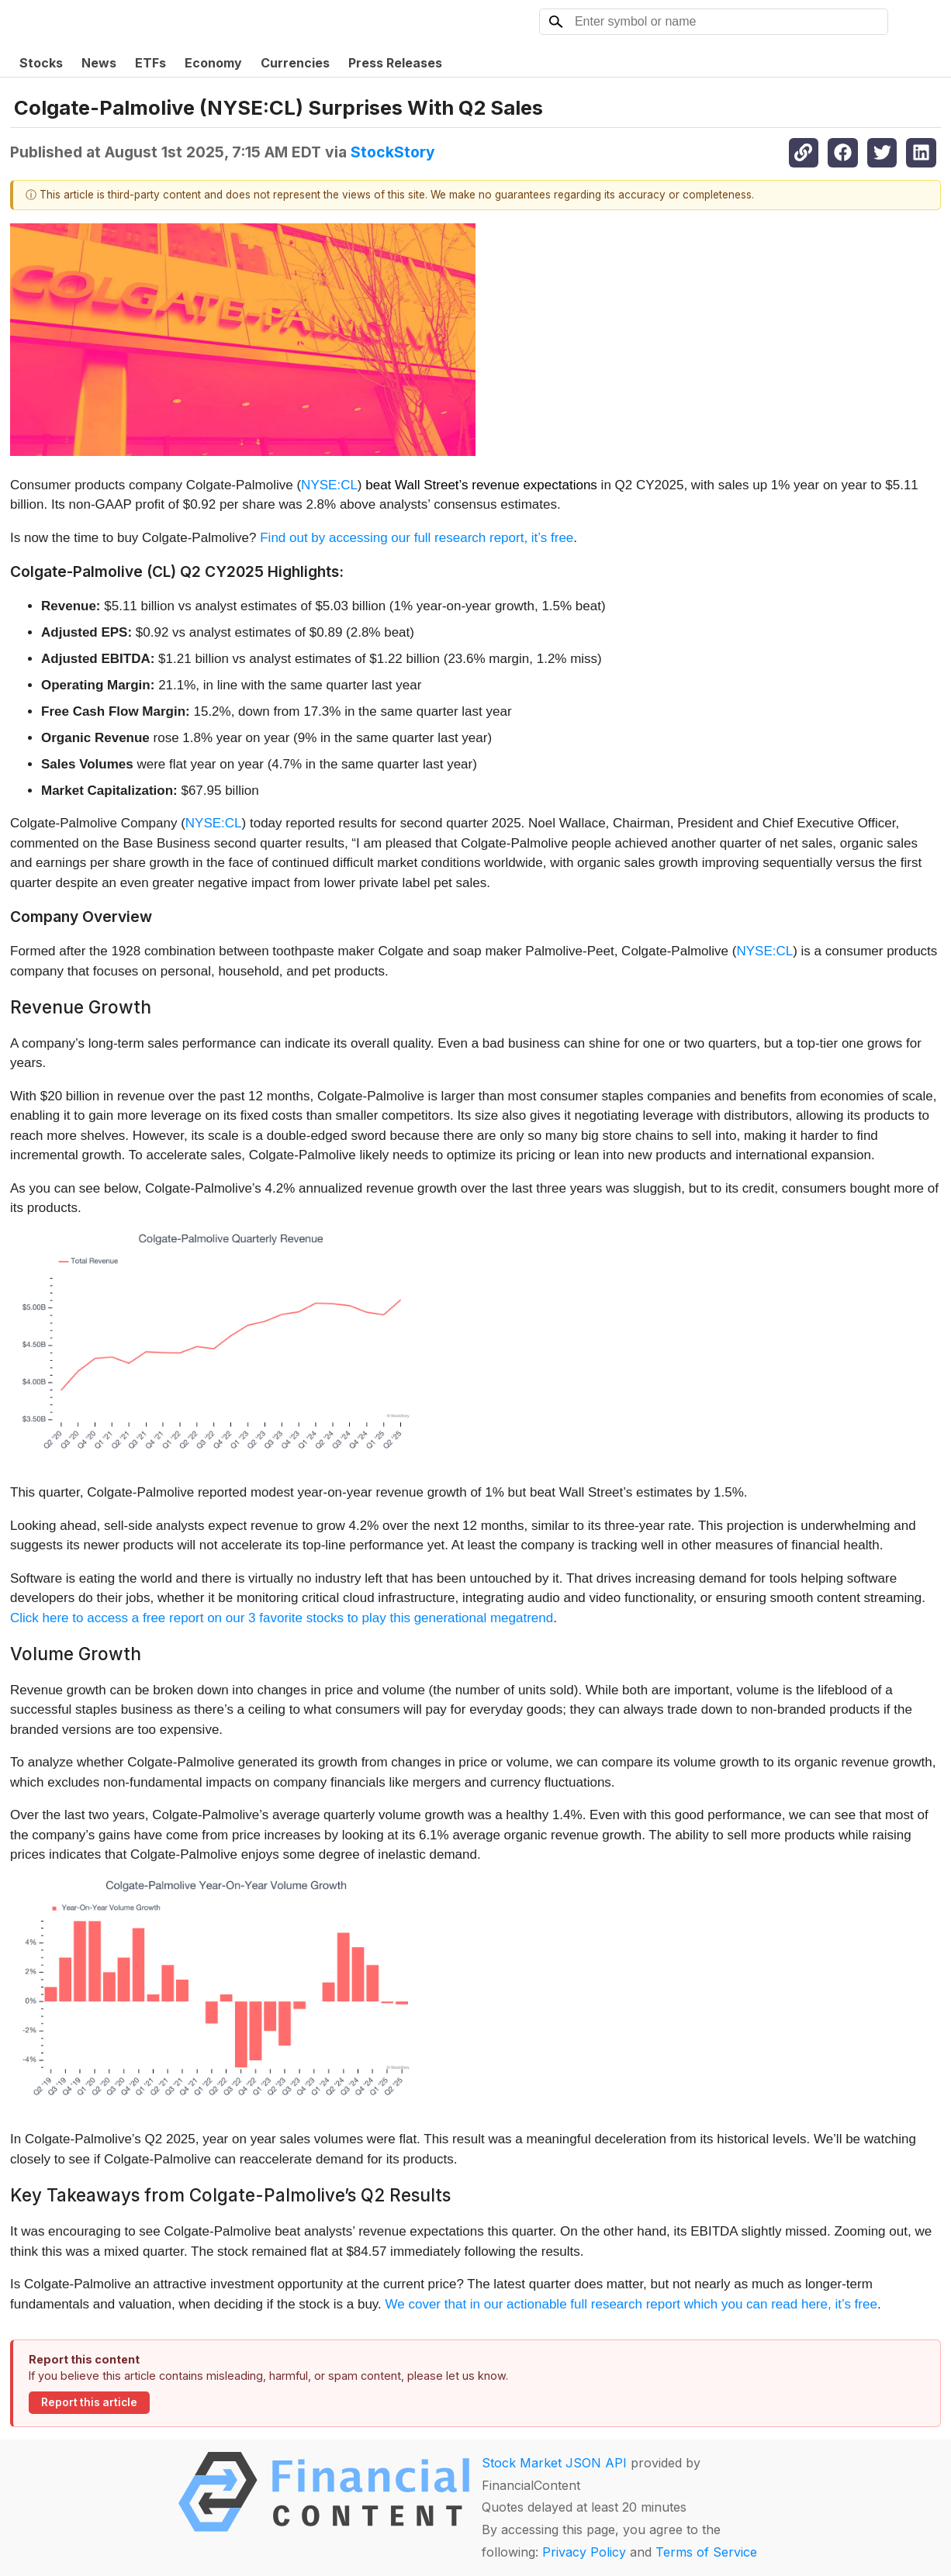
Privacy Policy (584, 2552)
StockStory (393, 152)
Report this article (89, 2402)
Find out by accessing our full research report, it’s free (416, 537)
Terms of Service (706, 2552)
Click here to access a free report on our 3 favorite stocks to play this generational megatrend (281, 1618)
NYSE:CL (329, 485)
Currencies (295, 63)
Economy (213, 63)
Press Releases (395, 63)
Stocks (41, 63)
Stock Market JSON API (554, 2463)
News (98, 63)
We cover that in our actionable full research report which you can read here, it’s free (631, 2304)
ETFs (150, 63)
